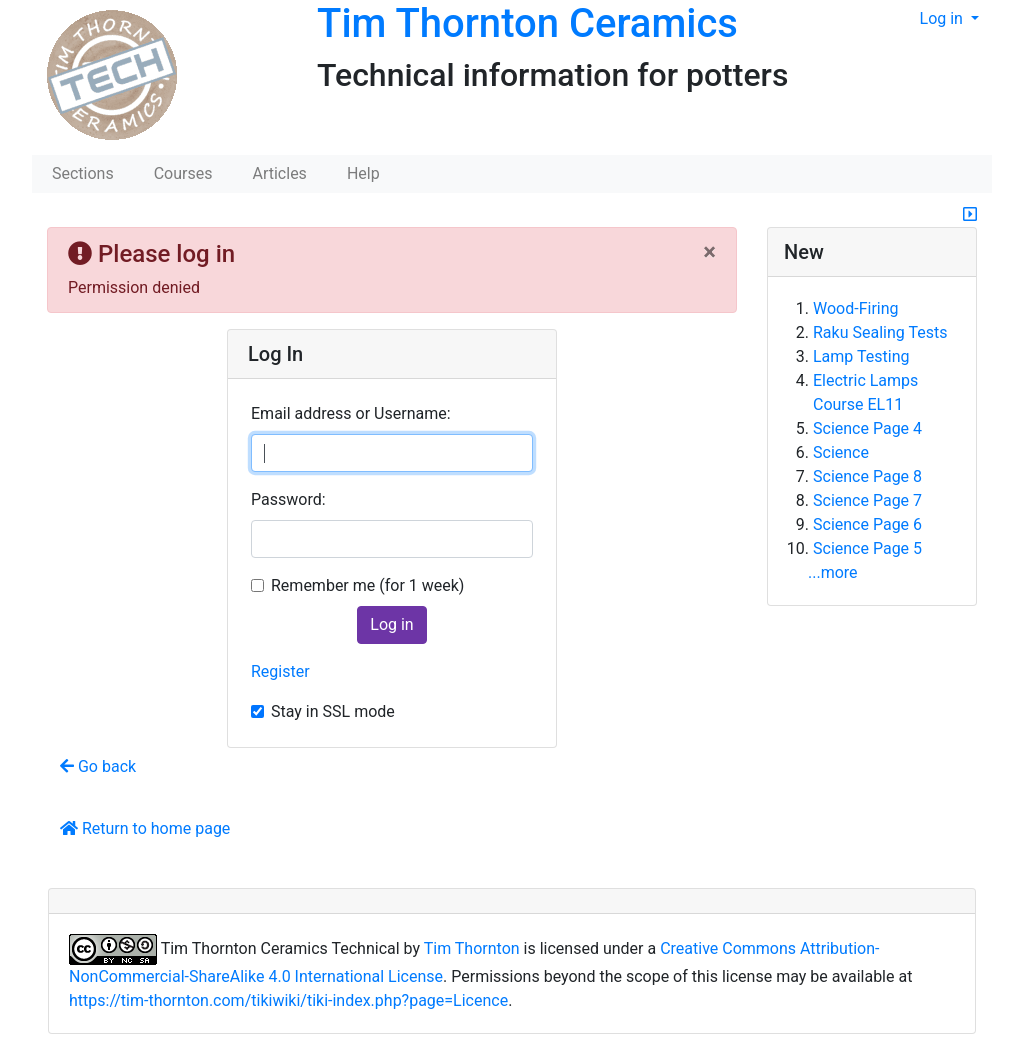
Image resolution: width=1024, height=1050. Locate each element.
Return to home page (145, 828)
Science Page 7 (867, 500)
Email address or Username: (351, 413)
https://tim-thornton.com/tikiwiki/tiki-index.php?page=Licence (288, 1000)
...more (833, 572)
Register (280, 671)
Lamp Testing (861, 356)
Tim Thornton (472, 948)
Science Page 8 (867, 476)
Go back (98, 766)
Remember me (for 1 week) (367, 585)
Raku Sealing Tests (880, 332)
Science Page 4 (867, 428)
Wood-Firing (856, 308)
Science (841, 452)
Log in (943, 18)
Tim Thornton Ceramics (527, 23)
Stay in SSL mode (333, 711)
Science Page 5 (867, 548)
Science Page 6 (867, 524)
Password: (288, 499)
